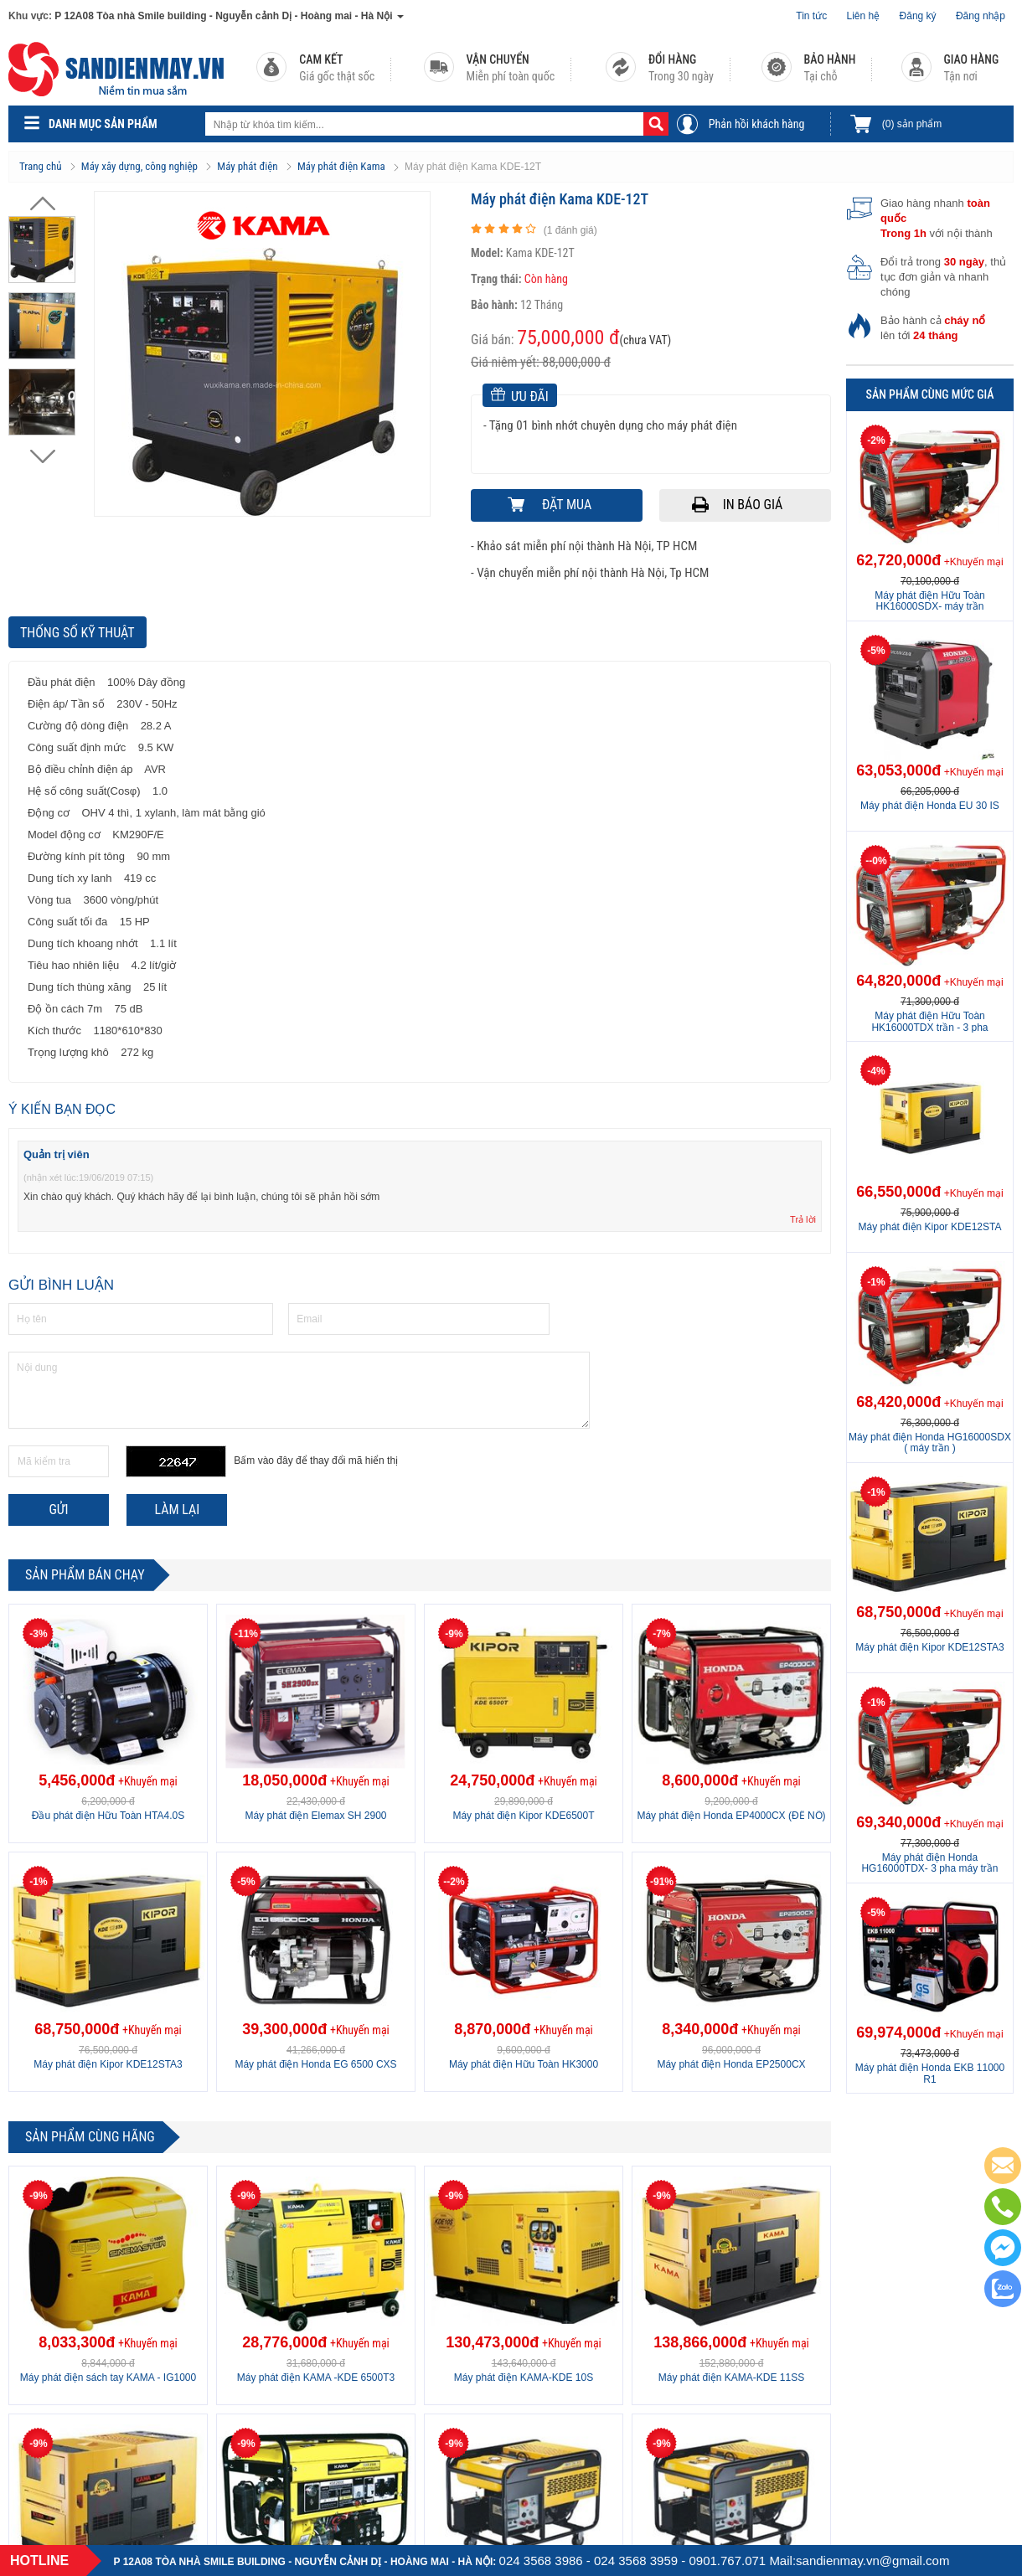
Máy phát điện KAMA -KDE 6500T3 (316, 2377)
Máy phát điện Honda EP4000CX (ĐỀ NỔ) (731, 1815)
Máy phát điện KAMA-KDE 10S (523, 2377)
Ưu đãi (520, 395)
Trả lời (803, 1219)
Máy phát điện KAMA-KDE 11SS (731, 2377)
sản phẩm (912, 124)
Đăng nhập (980, 16)
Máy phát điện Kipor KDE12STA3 (108, 2064)
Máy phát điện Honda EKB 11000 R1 (929, 2073)
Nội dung (299, 1390)
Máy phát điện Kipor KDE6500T (523, 1815)
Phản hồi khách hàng (757, 124)
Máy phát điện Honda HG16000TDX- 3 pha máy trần (929, 1863)
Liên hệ (863, 16)
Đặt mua (566, 505)
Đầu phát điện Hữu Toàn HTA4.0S (108, 1815)
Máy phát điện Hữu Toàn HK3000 (523, 2064)
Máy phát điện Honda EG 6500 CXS (315, 2064)
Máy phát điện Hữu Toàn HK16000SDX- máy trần (930, 601)
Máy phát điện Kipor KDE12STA (930, 1227)
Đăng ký (918, 16)
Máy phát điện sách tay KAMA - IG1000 (108, 2377)
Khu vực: (30, 16)
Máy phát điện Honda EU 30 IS (929, 805)
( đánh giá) (570, 230)
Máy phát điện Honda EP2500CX (731, 2064)
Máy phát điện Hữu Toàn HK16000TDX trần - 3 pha (929, 1021)
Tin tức (811, 16)
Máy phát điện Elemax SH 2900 (315, 1815)
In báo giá (753, 505)
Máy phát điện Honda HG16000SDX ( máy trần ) (930, 1442)
